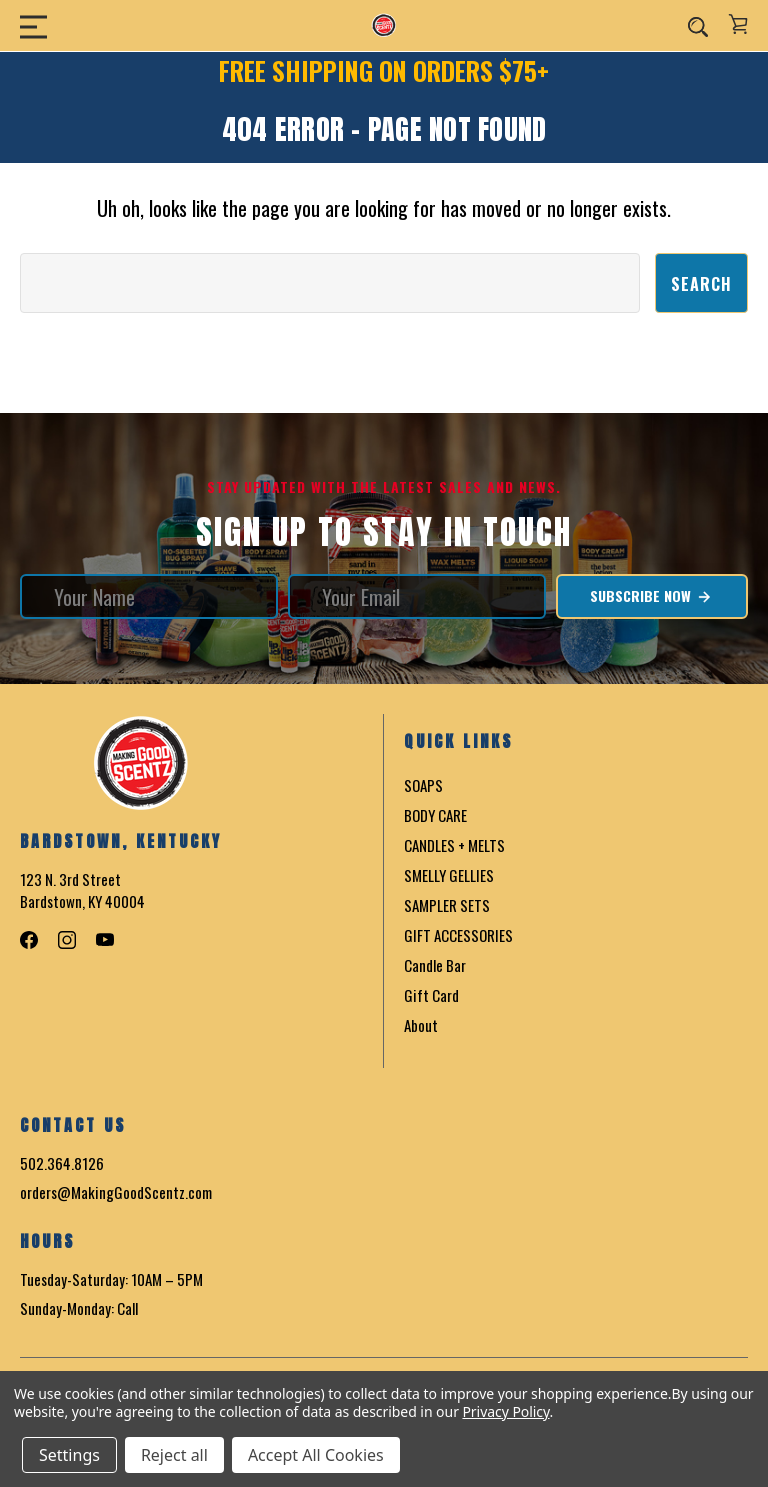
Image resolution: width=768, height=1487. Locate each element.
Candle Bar (435, 965)
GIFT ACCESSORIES (458, 935)
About (421, 1025)
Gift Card (431, 995)
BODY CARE (435, 815)
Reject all (174, 1455)
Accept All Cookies (316, 1455)
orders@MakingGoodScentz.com (116, 1192)
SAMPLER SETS (447, 905)
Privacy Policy (505, 1411)
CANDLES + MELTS (454, 845)
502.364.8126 (62, 1163)
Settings (69, 1455)
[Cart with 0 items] (738, 24)
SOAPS (423, 785)
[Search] (698, 25)
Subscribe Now (651, 596)
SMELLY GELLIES (449, 875)
